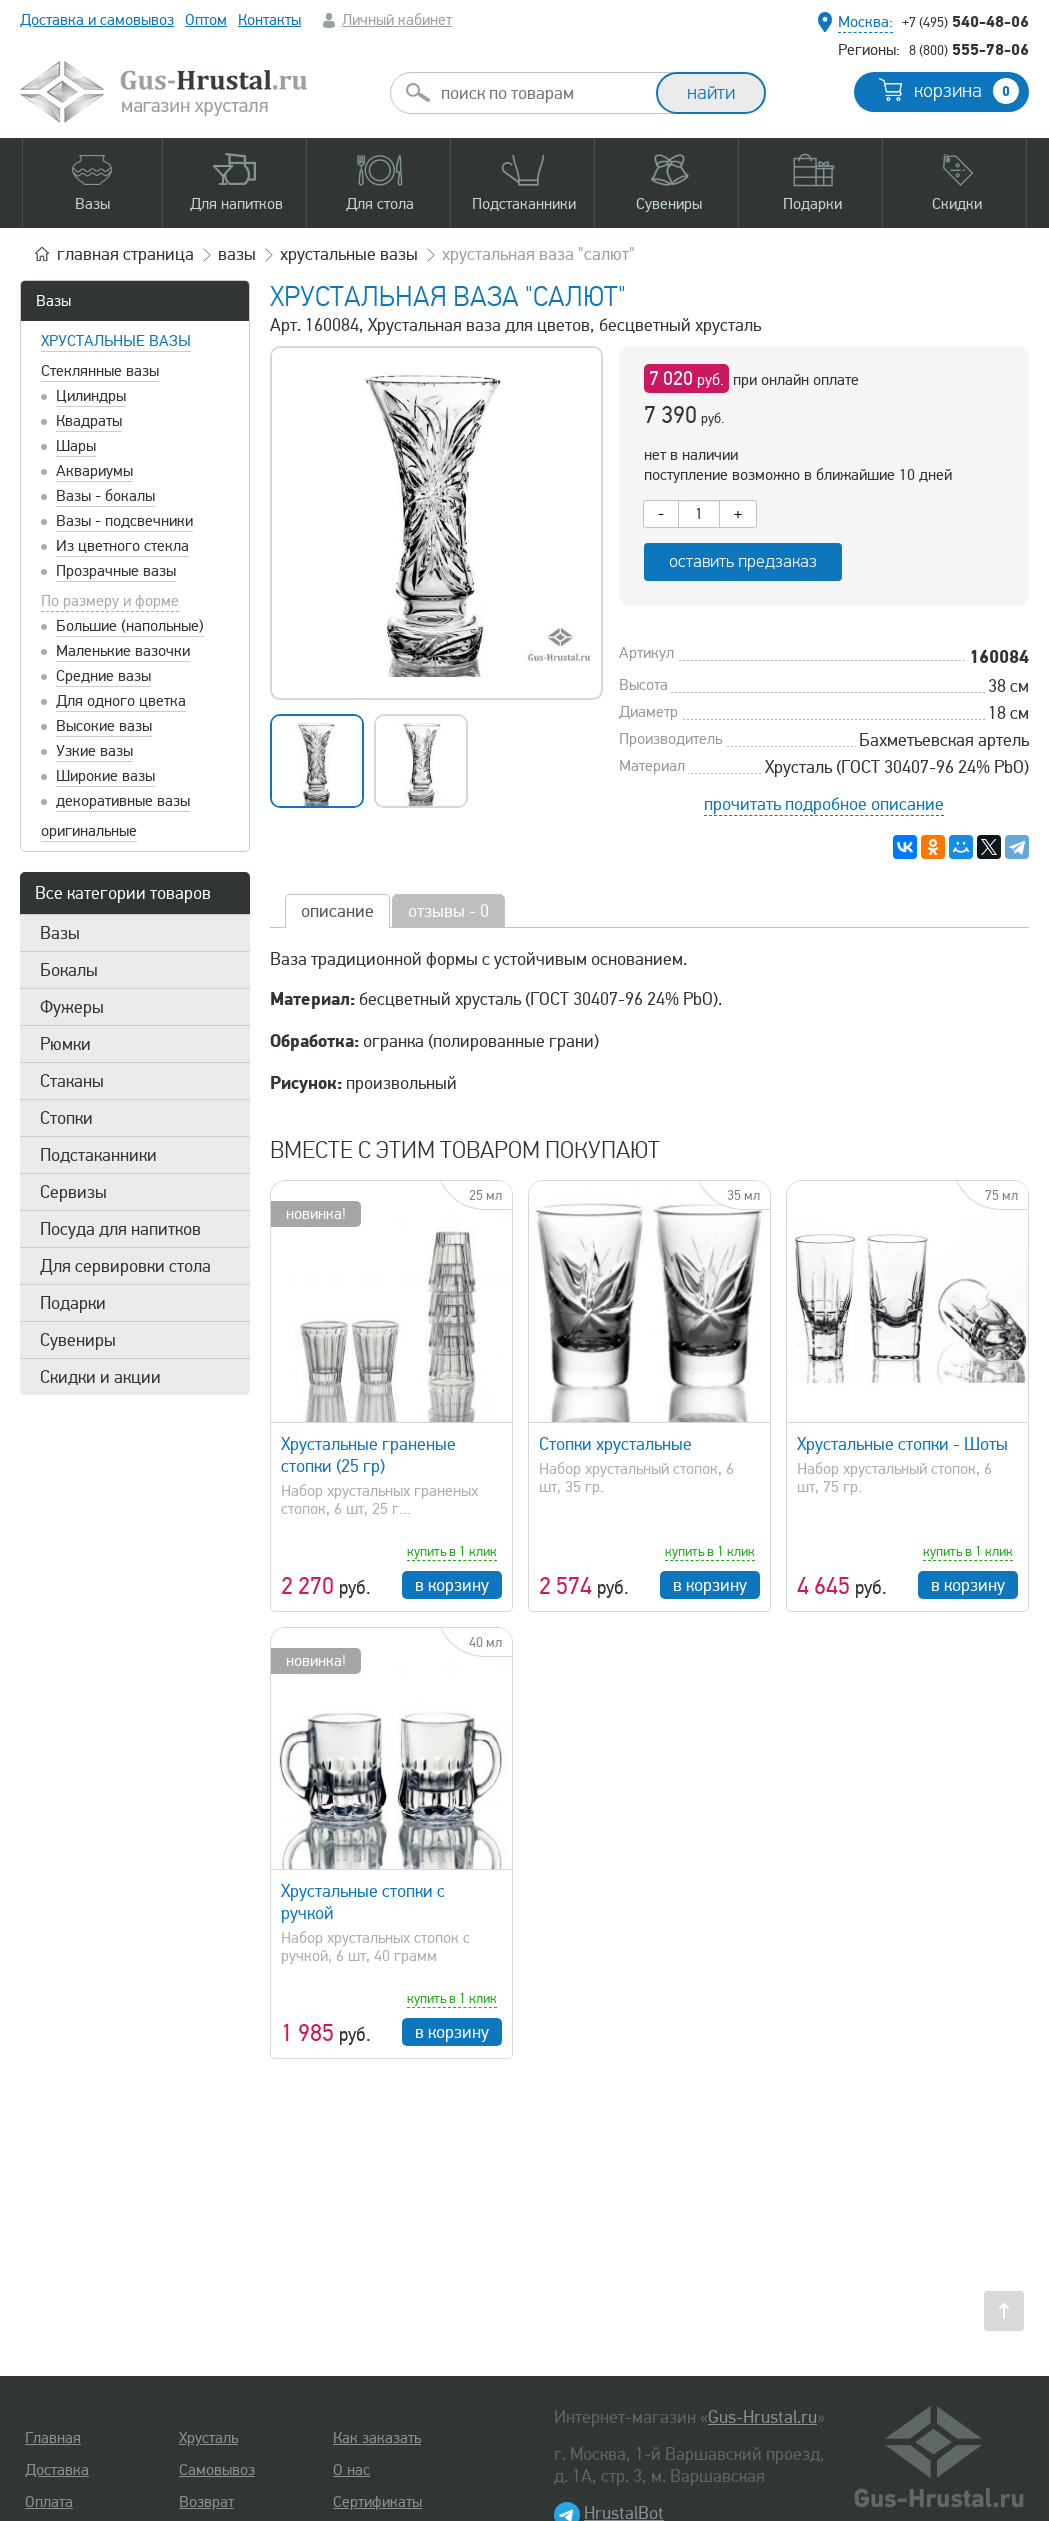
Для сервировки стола (125, 1266)
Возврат (206, 2502)
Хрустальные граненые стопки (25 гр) (368, 1455)
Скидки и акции (100, 1377)
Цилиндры (91, 396)
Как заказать (377, 2438)
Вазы (53, 301)
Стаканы (72, 1081)
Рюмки (65, 1044)
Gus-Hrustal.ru (762, 2417)
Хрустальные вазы (116, 341)
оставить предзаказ (743, 561)
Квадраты (89, 421)
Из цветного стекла (122, 546)
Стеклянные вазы (100, 371)
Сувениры (78, 1340)
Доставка (57, 2470)
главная (125, 254)
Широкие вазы (105, 776)
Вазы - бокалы (105, 496)
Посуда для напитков (120, 1229)
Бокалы (69, 970)
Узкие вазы (94, 751)
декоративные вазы (123, 801)
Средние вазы (103, 676)
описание (337, 911)
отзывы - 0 (448, 911)
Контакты (269, 20)
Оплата (49, 2502)
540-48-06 (965, 21)
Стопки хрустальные (615, 1444)
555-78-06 (969, 49)
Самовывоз (217, 2470)
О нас (351, 2470)
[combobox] (541, 93)
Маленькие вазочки (123, 651)
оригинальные (89, 831)
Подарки (73, 1303)
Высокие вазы (104, 726)
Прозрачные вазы (116, 571)
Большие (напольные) (130, 626)
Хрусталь (208, 2438)
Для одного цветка (121, 701)
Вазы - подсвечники (124, 521)
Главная (53, 2438)
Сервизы (73, 1192)
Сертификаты (377, 2502)
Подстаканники (98, 1155)
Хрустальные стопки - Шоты (902, 1444)
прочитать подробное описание (824, 804)
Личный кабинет (397, 20)
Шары (76, 446)
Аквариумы (94, 471)
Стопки (66, 1118)
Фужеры (72, 1007)
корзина (966, 91)
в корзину (452, 1585)
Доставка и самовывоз (97, 20)
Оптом (206, 20)
